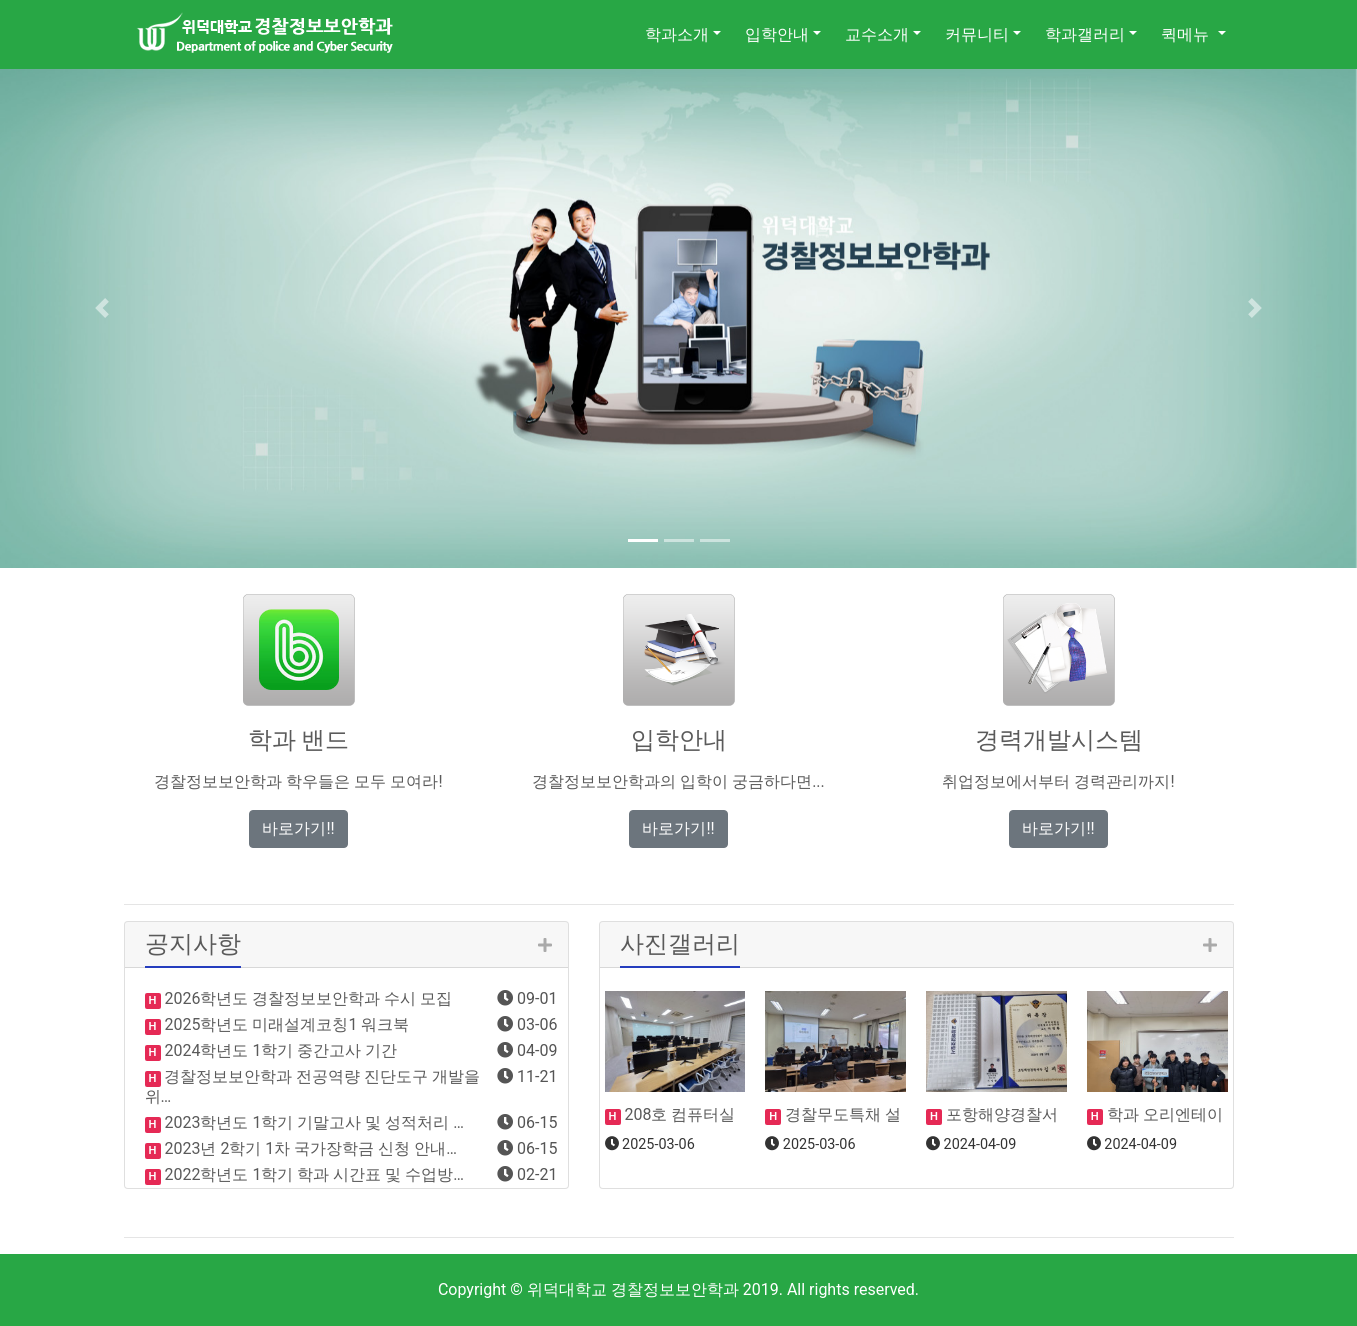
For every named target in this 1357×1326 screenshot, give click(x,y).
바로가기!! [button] (298, 828)
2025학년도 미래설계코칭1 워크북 (285, 1024)
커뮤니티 (977, 34)
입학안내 (777, 34)
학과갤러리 (1085, 34)
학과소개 (677, 34)
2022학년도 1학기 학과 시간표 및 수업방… (312, 1174)
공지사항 (193, 944)
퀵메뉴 (1187, 34)
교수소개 (877, 34)
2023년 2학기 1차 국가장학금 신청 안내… (309, 1148)
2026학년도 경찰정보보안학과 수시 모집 (307, 998)
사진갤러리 (680, 944)
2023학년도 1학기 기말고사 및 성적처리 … (312, 1122)
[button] (102, 308)
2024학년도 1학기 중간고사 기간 (279, 1050)
